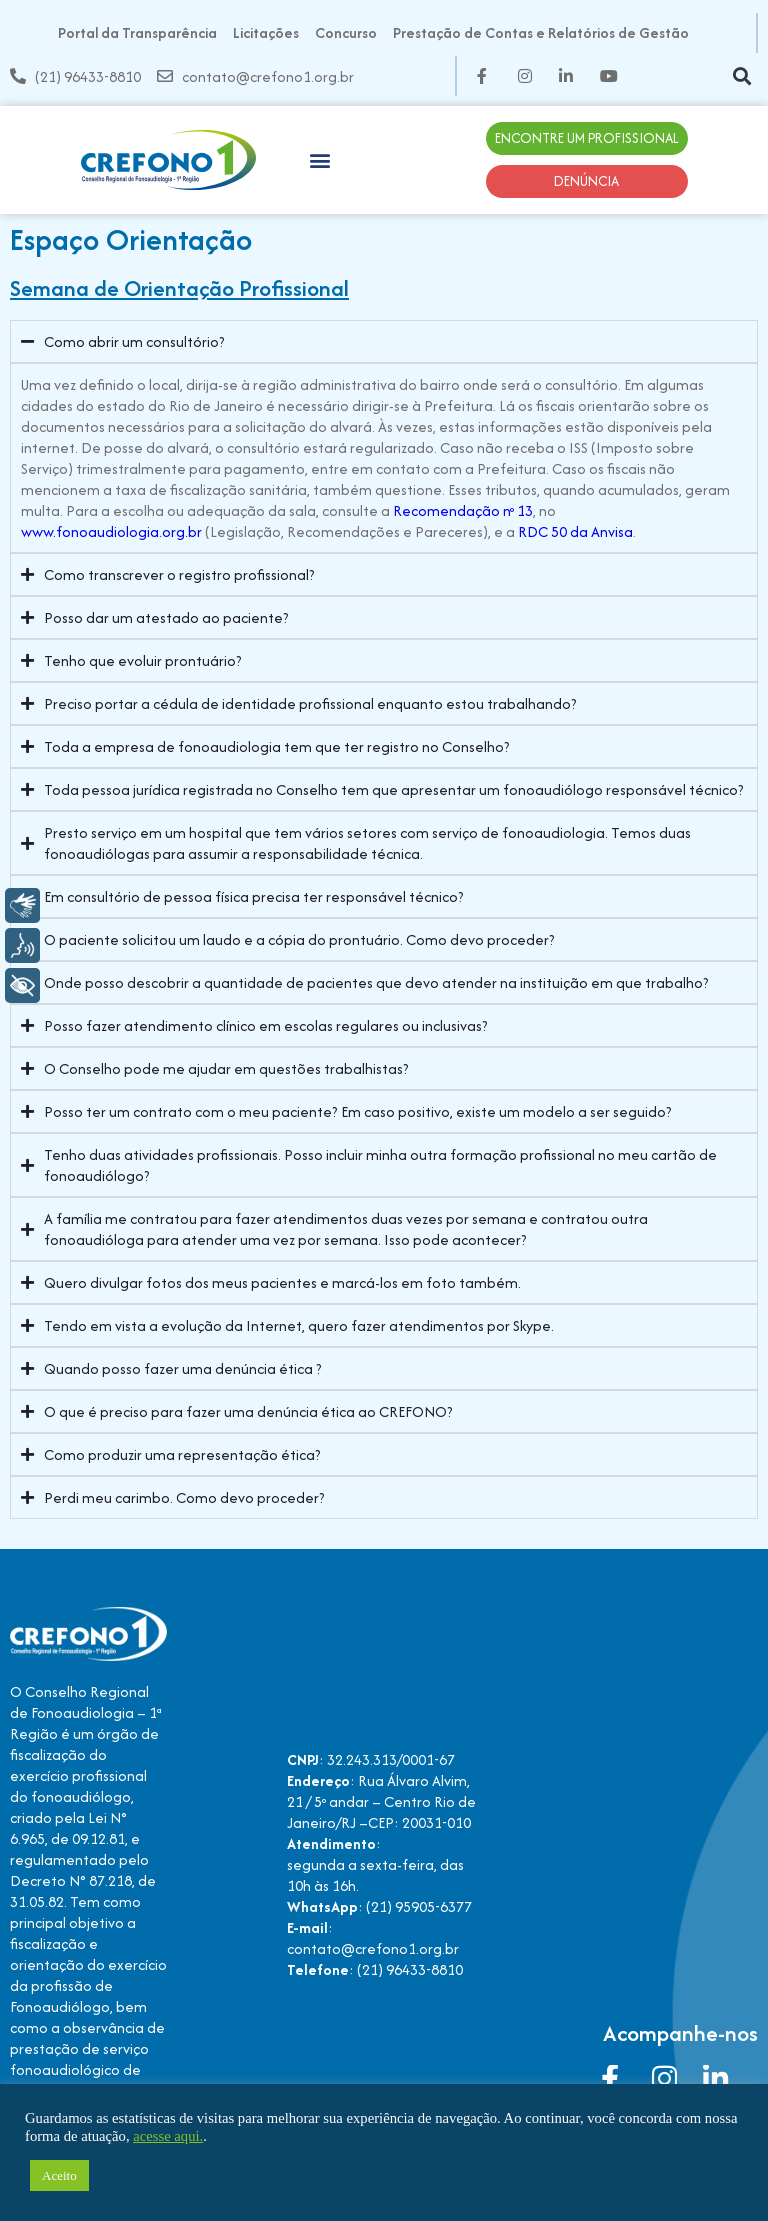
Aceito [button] (59, 2175)
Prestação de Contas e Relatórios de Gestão (541, 32)
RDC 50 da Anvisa (575, 531)
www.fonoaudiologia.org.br (111, 531)
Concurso (346, 32)
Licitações (266, 32)
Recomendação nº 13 (463, 510)
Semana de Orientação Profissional (179, 288)
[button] (741, 76)
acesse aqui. (168, 2136)
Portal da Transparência (137, 32)
